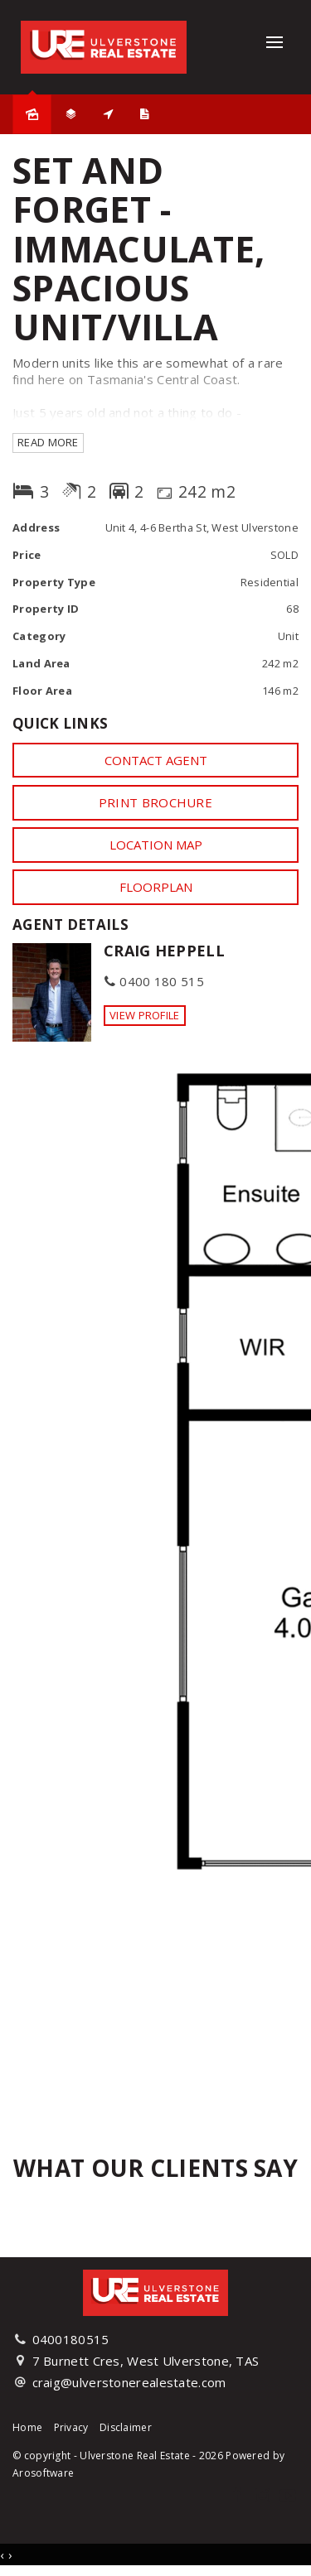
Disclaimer (126, 2427)
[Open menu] (274, 42)
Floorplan (155, 887)
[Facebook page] (238, 2496)
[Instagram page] (264, 2496)
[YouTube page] (288, 2496)
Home (27, 2427)
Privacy (71, 2427)
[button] (155, 802)
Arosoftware (43, 2473)
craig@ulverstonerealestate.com (129, 2382)
